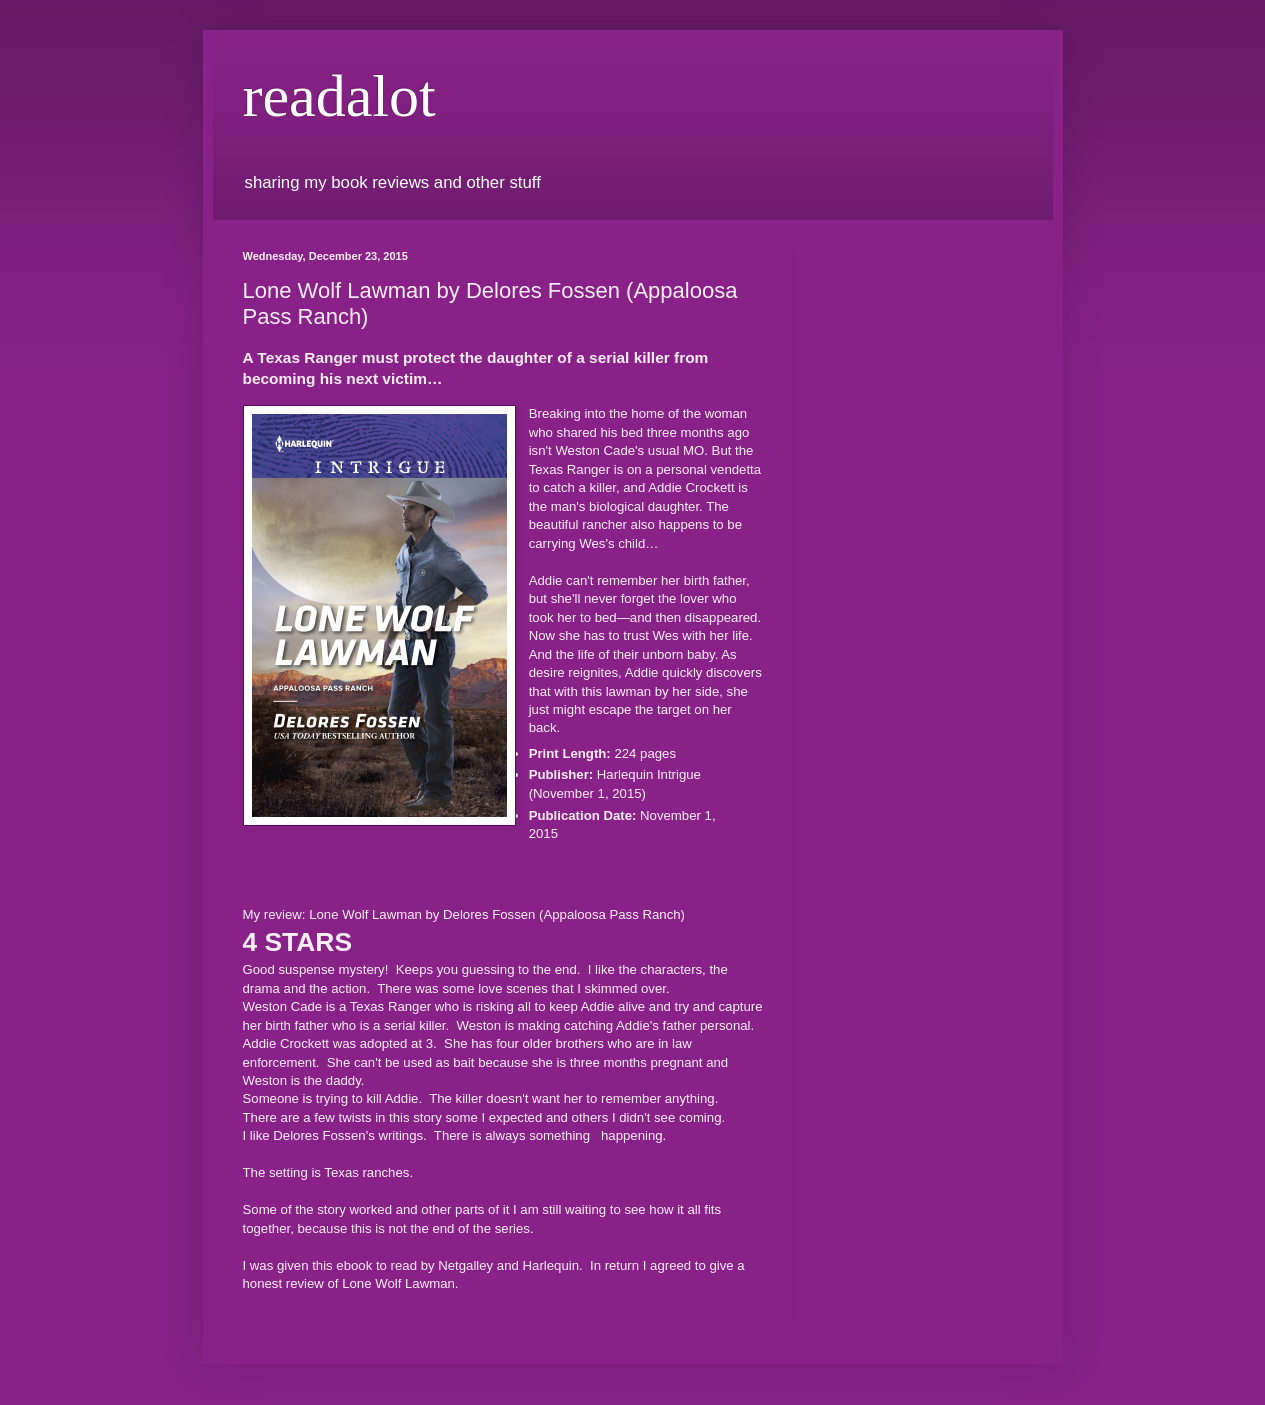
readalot (339, 96)
